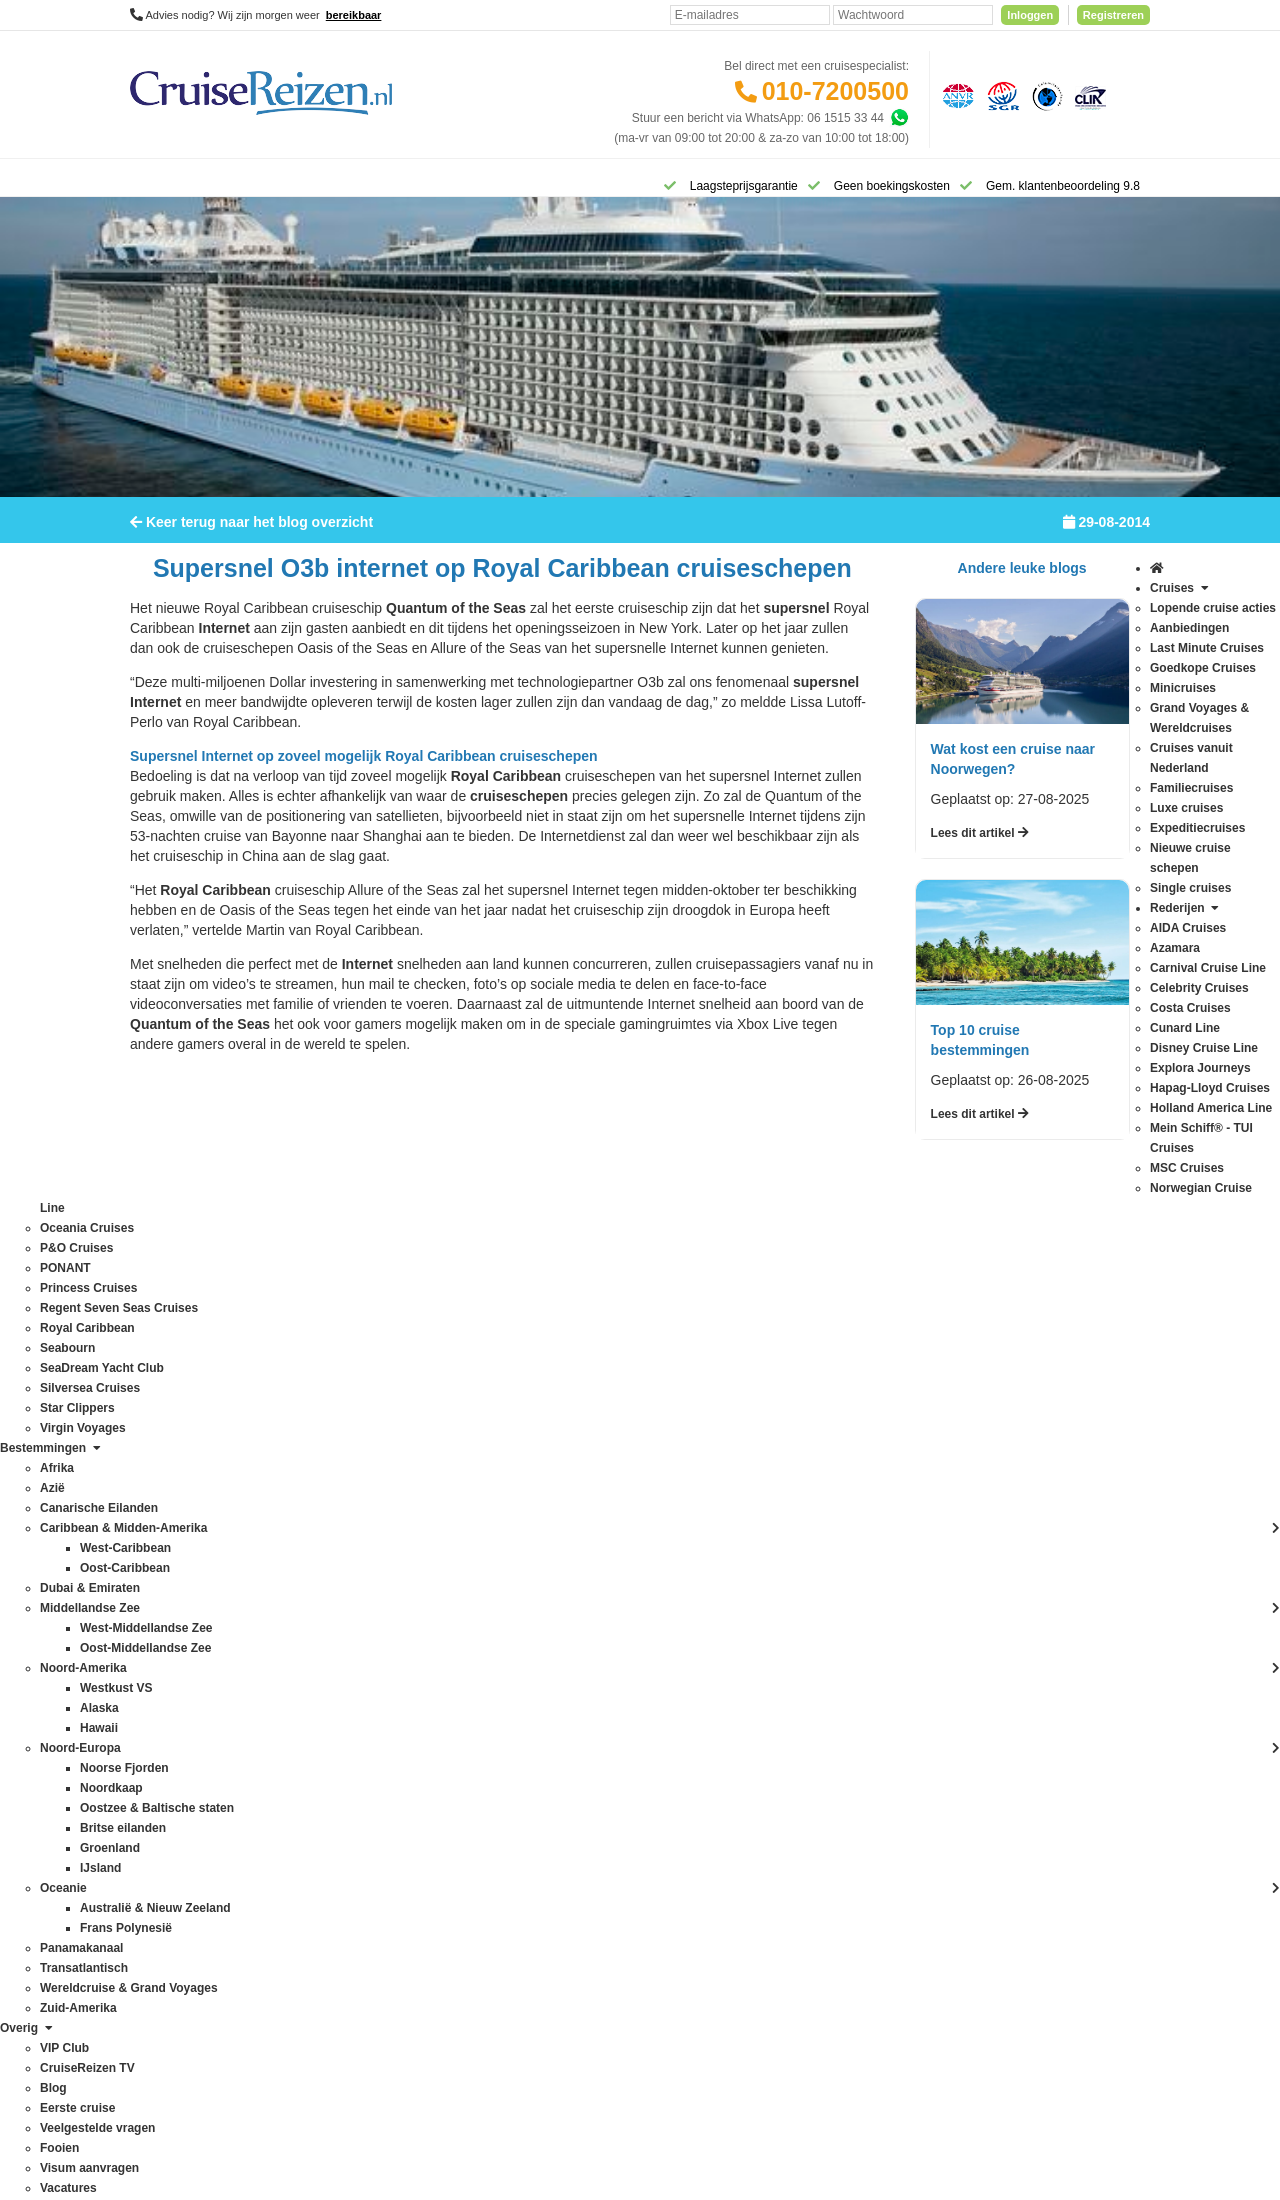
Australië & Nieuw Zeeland (404, 1437)
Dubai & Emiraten (381, 1537)
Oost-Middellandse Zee (396, 1777)
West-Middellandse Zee (397, 1897)
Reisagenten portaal (591, 1537)
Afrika (349, 1397)
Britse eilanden (373, 1477)
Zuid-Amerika (369, 1937)
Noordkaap (363, 1697)
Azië (345, 1457)
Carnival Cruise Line (184, 1437)
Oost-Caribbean (376, 1757)
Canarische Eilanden (389, 1497)
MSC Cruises (165, 1617)
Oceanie (356, 1737)
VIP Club (561, 1621)
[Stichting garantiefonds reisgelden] (1000, 95)
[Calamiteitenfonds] (1045, 95)
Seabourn (156, 1777)
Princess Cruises (175, 1717)
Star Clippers (164, 1837)
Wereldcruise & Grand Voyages (417, 1857)
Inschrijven (1050, 1255)
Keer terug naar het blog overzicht (251, 535)
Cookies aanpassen (590, 1741)
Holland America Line (186, 1577)
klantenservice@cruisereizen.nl (825, 1597)
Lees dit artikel (980, 846)
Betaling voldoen (582, 1457)
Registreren (1113, 15)
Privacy (546, 2007)
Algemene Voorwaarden (639, 2007)
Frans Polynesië (377, 1557)
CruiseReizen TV (583, 1641)
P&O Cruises (164, 1677)
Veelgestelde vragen (592, 1417)
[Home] (155, 184)
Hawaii (352, 1597)
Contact (558, 1397)
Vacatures (564, 1681)
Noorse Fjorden (375, 1717)
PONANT (155, 1697)
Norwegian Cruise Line (190, 1637)
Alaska (352, 1417)
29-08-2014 (1106, 535)
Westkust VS (368, 1917)
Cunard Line (162, 1497)
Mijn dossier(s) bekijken (600, 1497)
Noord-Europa (371, 1677)
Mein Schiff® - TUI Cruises (201, 1597)
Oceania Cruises (174, 1657)
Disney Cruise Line (180, 1517)
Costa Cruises (167, 1477)
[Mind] (678, 2130)
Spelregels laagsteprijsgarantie (620, 1477)
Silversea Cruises (176, 1817)
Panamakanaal (374, 1817)
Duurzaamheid (577, 1721)
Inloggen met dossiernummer (615, 1517)
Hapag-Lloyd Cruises (186, 1557)
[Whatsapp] (899, 118)
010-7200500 (835, 91)
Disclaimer (491, 2007)
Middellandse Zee (381, 1637)
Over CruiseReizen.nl (595, 1601)
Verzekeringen (576, 1437)
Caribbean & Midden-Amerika (412, 1517)
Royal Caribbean (174, 1757)
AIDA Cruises (165, 1397)
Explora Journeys (176, 1537)
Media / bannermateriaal (602, 1661)
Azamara (154, 1417)
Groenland (362, 1577)
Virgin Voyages (170, 1857)
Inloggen (1030, 15)
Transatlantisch (374, 1837)
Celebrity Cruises (175, 1457)
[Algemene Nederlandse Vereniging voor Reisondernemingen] (955, 95)
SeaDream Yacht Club (189, 1797)
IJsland (353, 1617)
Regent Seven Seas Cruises (205, 1737)
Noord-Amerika (374, 1657)
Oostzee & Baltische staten (406, 1797)
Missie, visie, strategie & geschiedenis (639, 1701)
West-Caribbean (377, 1877)
